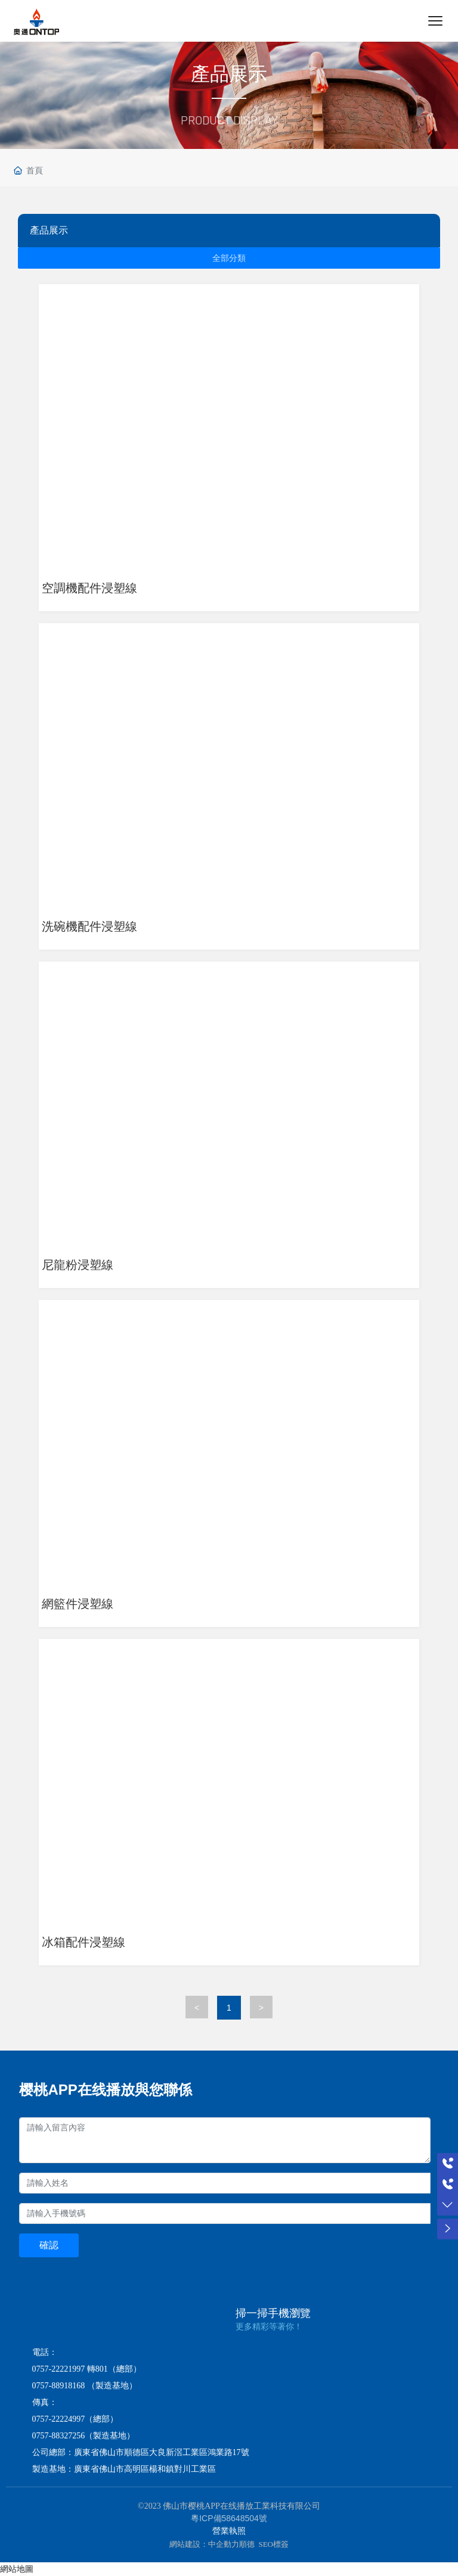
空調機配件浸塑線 (89, 588)
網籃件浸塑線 (77, 1603)
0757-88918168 (58, 2385)
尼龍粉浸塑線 (77, 1264)
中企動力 (223, 2544)
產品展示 (229, 74)
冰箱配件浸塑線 (83, 1942)
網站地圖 (16, 2569)
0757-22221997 (58, 2369)
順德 (247, 2544)
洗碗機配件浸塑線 (89, 926)
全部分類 (229, 258)
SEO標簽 (273, 2544)
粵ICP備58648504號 (229, 2518)
